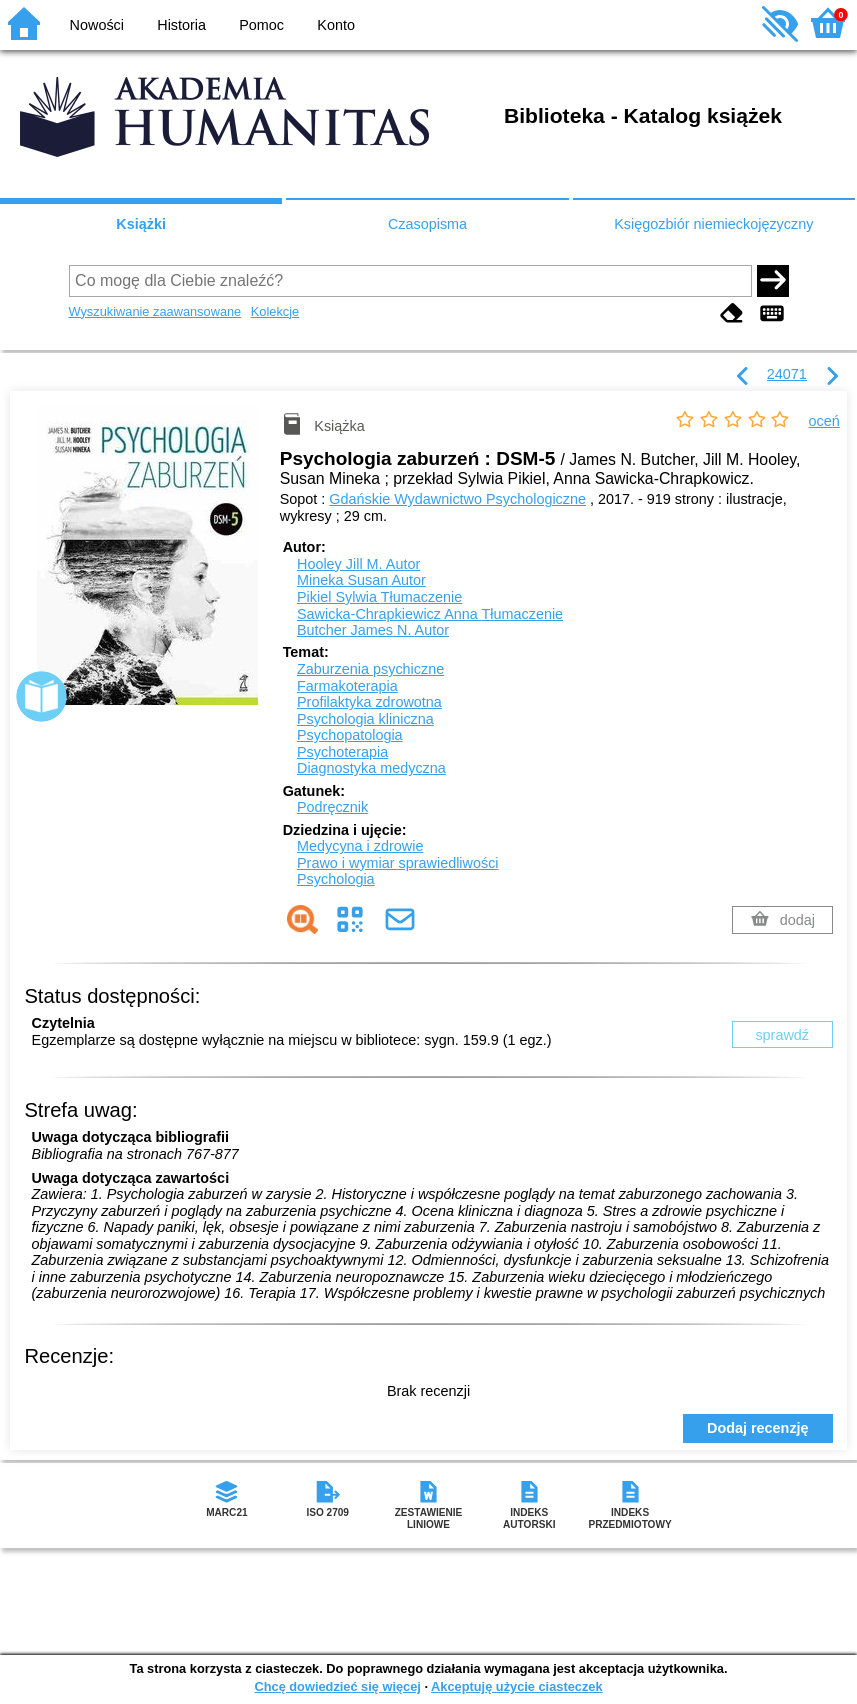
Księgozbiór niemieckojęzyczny (713, 224)
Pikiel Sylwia (379, 597)
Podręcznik (332, 807)
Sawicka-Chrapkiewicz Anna (430, 614)
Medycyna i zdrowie (360, 846)
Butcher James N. (373, 630)
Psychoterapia (342, 752)
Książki (141, 224)
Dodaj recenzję (758, 1428)
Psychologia (336, 879)
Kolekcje (275, 311)
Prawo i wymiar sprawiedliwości (398, 863)
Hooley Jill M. (358, 564)
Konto (336, 25)
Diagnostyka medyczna (371, 768)
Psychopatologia (350, 735)
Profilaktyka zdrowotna (369, 702)
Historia (181, 25)
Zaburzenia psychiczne (370, 669)
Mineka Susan (361, 580)
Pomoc (261, 25)
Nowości (97, 25)
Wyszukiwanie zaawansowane (155, 311)
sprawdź (782, 1035)
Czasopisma (427, 224)
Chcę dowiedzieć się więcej (337, 1686)
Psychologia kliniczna (365, 719)
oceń (824, 421)
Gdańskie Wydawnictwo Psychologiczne (457, 499)
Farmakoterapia (347, 686)
